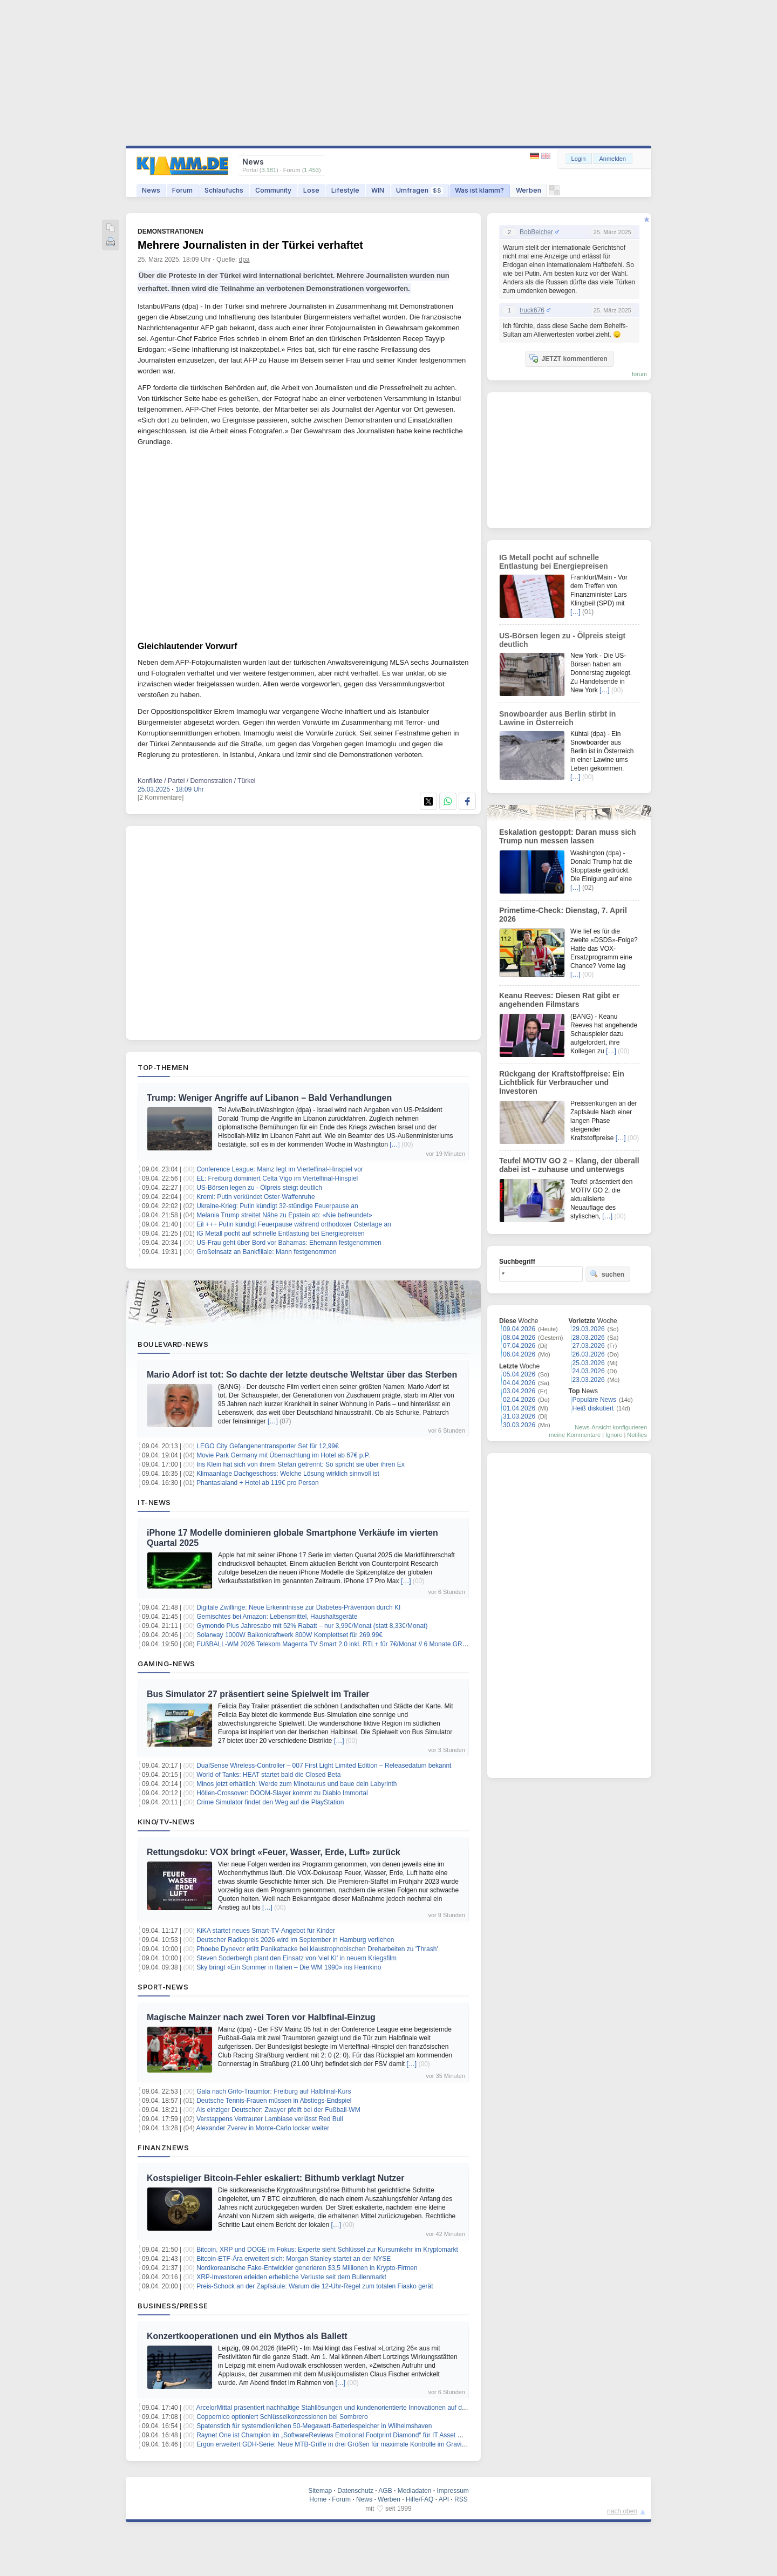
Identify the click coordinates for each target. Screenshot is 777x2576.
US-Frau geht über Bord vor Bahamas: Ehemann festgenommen (288, 1242)
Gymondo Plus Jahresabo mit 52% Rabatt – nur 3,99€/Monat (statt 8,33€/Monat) (311, 1626)
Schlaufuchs (224, 190)
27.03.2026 (588, 1346)
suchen (607, 1274)
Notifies (637, 1435)
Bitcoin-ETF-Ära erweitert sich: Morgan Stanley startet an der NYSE (293, 2258)
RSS (461, 2499)
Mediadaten (415, 2491)
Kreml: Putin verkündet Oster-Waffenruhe (255, 1197)
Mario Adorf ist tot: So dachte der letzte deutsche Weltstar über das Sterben (302, 1374)
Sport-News (163, 1986)
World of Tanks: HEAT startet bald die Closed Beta (268, 1774)
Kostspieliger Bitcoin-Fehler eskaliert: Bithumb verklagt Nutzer (275, 2178)
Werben (528, 190)
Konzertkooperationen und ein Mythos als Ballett (247, 2336)
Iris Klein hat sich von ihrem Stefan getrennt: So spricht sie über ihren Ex (300, 1464)
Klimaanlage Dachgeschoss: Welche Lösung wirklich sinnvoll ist (287, 1473)
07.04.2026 (519, 1346)
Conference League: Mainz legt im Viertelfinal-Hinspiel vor (279, 1169)
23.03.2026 (588, 1380)
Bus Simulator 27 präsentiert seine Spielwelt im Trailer (258, 1694)
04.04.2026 (519, 1383)
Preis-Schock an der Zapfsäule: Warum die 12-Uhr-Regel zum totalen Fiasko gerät (314, 2286)
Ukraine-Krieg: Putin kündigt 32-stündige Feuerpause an (277, 1206)
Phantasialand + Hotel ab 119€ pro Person (257, 1483)
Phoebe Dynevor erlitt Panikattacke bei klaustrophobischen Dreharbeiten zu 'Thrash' (317, 1949)
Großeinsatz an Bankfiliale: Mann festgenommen (266, 1252)
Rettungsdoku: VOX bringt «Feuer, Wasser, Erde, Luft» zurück (273, 1852)
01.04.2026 (519, 1408)
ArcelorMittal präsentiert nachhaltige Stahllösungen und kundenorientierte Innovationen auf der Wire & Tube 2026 (358, 2407)
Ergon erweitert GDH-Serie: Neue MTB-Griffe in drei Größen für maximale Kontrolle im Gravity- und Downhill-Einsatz (363, 2444)
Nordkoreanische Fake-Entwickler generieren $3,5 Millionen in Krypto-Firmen (307, 2268)
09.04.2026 (519, 1329)
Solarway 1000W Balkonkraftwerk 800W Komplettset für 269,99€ (289, 1635)
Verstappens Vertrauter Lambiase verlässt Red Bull (269, 2119)
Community (273, 190)
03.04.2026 (519, 1391)
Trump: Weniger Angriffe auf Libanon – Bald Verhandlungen (269, 1097)
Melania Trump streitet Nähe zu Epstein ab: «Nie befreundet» (284, 1215)
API (444, 2499)
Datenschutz (355, 2491)
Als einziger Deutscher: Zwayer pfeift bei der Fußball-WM (278, 2110)
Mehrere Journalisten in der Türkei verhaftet (250, 245)
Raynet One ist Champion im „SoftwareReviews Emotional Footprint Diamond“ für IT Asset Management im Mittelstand (366, 2435)
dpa (243, 259)
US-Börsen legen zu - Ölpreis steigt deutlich (259, 1187)
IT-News (154, 1502)
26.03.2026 (588, 1354)
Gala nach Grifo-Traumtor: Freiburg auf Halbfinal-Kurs (273, 2091)
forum (639, 374)
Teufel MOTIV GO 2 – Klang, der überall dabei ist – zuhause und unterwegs (569, 1165)
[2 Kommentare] (160, 797)
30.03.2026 (519, 1425)
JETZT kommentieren (568, 358)
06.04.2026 (519, 1354)
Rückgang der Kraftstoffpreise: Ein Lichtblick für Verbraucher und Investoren (561, 1082)
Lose (311, 190)
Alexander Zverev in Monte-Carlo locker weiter (263, 2128)
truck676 (532, 310)
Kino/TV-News (166, 1821)
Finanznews (163, 2147)
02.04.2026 (519, 1399)
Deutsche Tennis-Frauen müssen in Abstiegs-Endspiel (273, 2100)
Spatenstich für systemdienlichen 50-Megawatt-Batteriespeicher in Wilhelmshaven (314, 2426)
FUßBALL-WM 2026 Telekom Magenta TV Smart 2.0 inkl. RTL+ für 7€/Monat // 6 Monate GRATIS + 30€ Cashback (360, 1644)
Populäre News (594, 1399)
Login (578, 158)
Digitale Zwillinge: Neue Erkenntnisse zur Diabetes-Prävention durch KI (298, 1607)
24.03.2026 (588, 1371)
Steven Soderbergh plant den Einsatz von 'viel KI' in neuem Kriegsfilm (296, 1958)
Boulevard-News (173, 1344)
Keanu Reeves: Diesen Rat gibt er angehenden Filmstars (559, 999)
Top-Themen (163, 1067)
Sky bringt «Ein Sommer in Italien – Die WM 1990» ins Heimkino (288, 1967)
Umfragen (419, 190)
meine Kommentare (575, 1435)
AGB (385, 2491)
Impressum (452, 2491)
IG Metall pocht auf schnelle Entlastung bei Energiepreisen (280, 1233)
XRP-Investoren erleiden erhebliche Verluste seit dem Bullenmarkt (291, 2277)
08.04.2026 (519, 1337)
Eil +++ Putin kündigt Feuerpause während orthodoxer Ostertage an (293, 1224)
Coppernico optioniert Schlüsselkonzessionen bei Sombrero (282, 2417)
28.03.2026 (588, 1337)
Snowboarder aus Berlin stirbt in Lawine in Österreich (557, 718)
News (151, 190)
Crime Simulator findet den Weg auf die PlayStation (270, 1802)
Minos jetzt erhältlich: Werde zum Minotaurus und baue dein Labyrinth (296, 1784)
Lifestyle (345, 190)
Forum (182, 190)
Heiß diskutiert (593, 1408)
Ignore (613, 1435)
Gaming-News (166, 1663)
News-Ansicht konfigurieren (611, 1427)
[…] (395, 1144)
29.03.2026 (588, 1329)
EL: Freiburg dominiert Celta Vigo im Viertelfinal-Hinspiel (277, 1178)
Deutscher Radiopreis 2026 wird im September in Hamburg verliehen (295, 1940)
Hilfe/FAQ (419, 2499)
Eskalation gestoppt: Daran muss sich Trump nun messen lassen (567, 836)
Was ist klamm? (479, 190)
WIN (377, 190)
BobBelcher (536, 232)
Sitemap (320, 2491)
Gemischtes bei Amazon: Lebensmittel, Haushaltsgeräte (276, 1616)
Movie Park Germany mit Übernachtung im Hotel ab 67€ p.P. (283, 1455)
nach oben (622, 2511)
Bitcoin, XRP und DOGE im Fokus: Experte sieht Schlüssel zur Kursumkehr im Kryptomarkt (327, 2249)
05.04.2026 (519, 1374)
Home (317, 2499)
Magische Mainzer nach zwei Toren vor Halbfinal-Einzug (261, 2017)
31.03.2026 (519, 1416)
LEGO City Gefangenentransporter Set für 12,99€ (267, 1446)
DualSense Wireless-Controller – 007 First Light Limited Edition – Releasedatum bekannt (323, 1765)
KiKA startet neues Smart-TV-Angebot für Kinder (265, 1930)
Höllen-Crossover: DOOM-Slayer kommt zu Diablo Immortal (281, 1793)
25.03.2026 (588, 1363)
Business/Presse (173, 2305)
